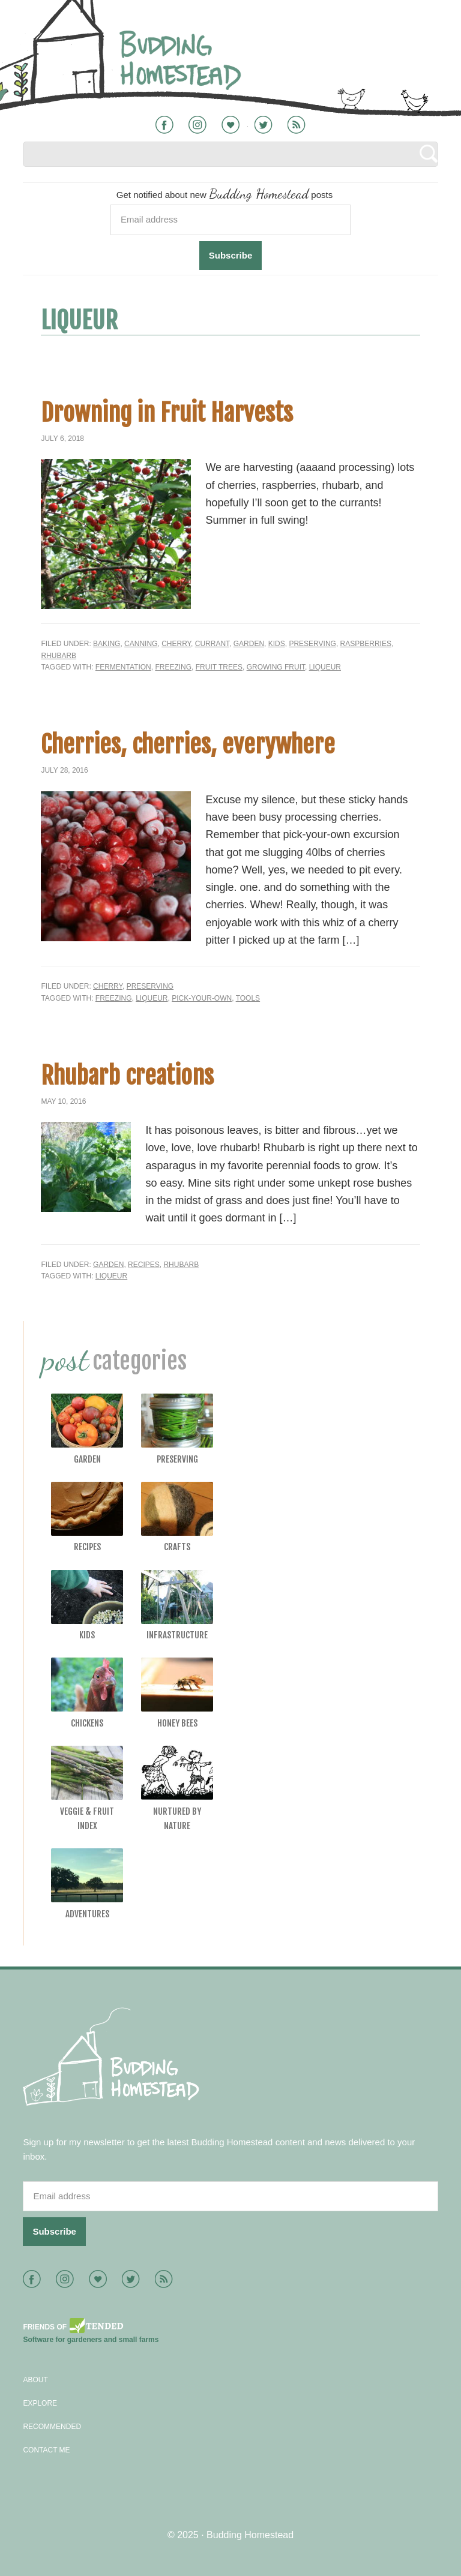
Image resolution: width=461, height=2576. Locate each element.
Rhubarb (58, 655)
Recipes (144, 1264)
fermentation (123, 667)
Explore (40, 2403)
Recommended (52, 2426)
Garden (249, 644)
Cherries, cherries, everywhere (188, 744)
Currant (212, 644)
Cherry (176, 644)
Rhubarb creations (127, 1076)
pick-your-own (202, 998)
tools (248, 998)
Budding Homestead (250, 2535)
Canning (140, 644)
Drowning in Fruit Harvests (167, 413)
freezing (173, 667)
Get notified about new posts (224, 193)
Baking (106, 644)
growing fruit (276, 667)
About (35, 2380)
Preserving (312, 644)
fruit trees (219, 667)
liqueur (325, 667)
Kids (276, 644)
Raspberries (365, 644)
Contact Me (46, 2450)
